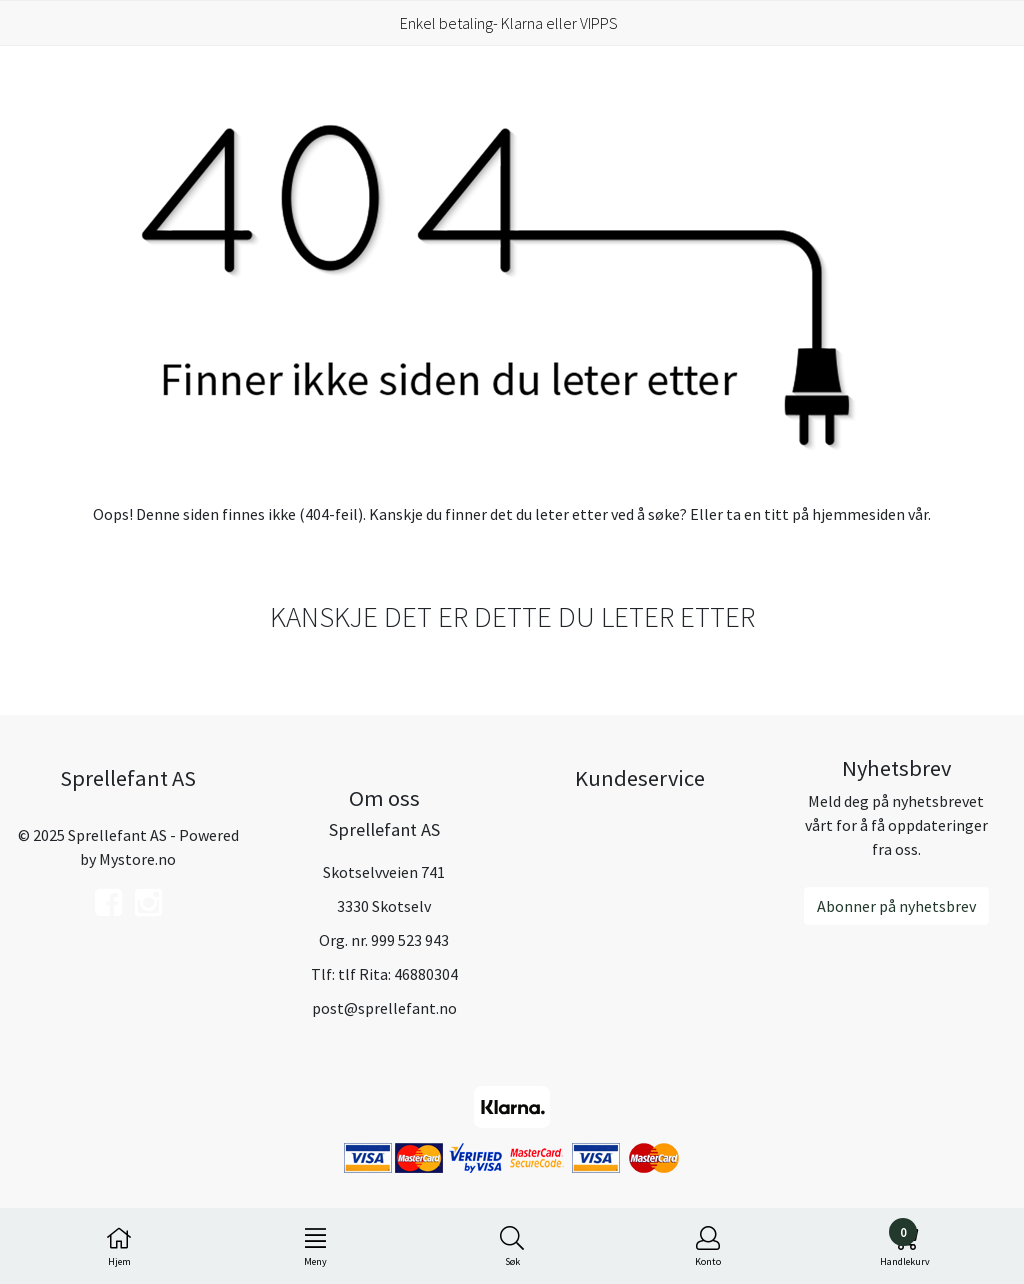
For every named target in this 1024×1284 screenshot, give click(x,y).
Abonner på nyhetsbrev (896, 906)
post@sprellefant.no (384, 1008)
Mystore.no (137, 859)
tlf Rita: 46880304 (398, 974)
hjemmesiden (858, 514)
